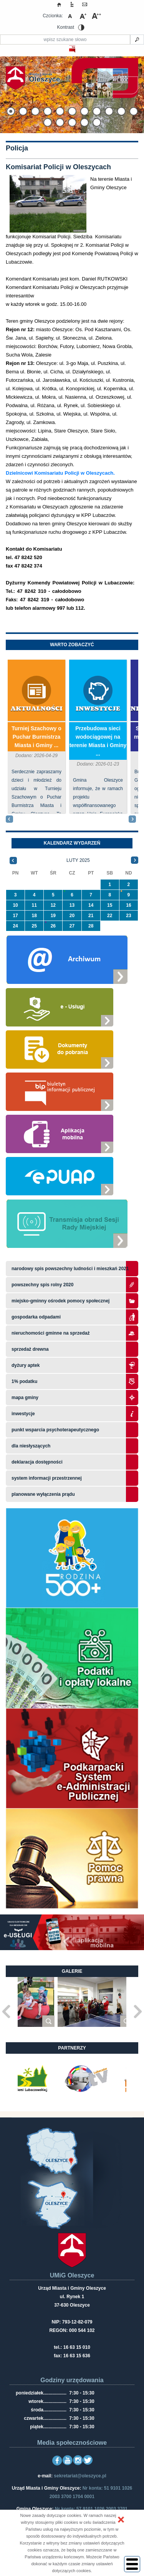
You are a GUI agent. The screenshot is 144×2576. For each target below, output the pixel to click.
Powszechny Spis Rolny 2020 (42, 1284)
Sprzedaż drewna (30, 1349)
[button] (121, 2519)
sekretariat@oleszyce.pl (80, 2476)
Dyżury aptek (26, 1365)
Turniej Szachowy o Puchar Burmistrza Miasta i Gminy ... (36, 736)
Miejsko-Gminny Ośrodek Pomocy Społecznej (60, 1301)
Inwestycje (98, 709)
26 (53, 926)
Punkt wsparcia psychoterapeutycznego (55, 1429)
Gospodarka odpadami (36, 1317)
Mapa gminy (26, 1397)
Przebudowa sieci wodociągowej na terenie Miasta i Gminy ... (98, 741)
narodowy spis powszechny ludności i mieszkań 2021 (70, 1268)
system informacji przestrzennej (47, 1478)
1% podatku (25, 1381)
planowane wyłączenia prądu (43, 1494)
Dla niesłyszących (31, 1446)
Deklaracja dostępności (37, 1462)
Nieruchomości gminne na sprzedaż (50, 1333)
